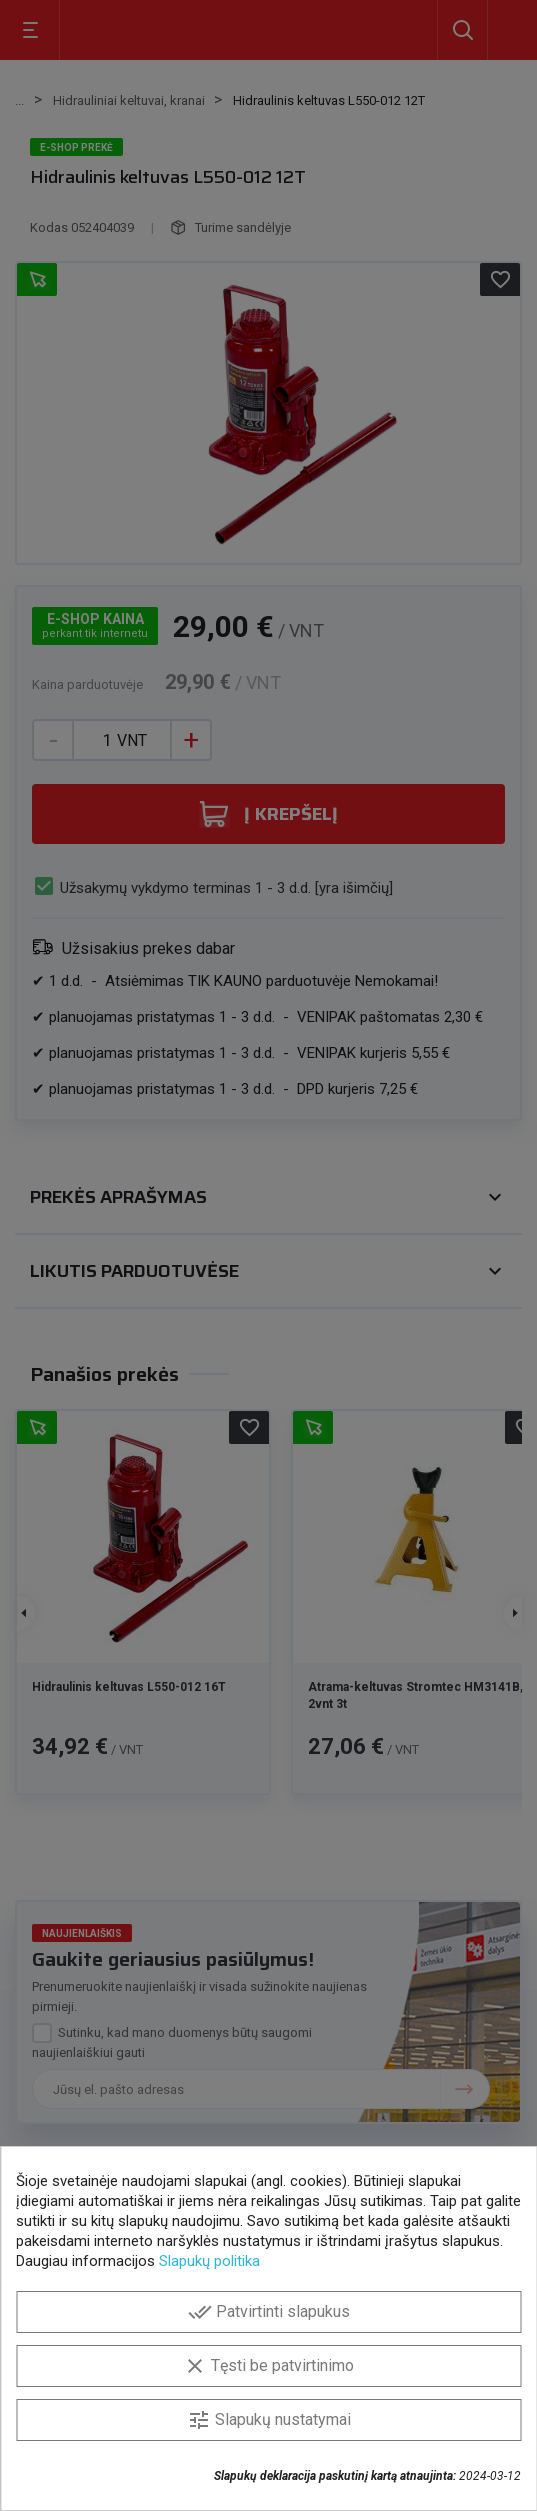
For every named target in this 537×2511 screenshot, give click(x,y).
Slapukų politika (209, 2261)
